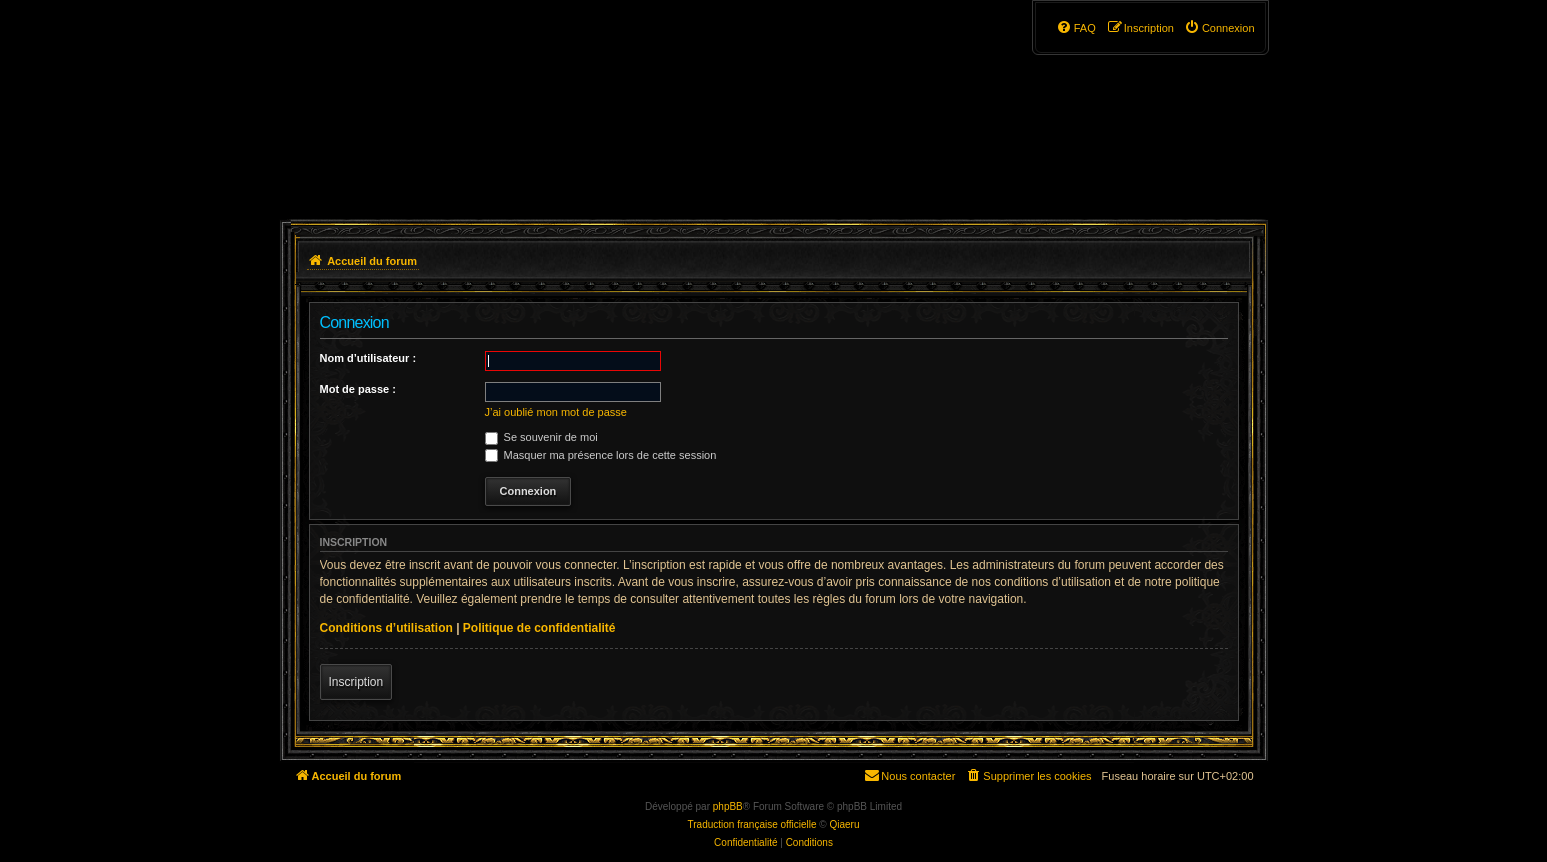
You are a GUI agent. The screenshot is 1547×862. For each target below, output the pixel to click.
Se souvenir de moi (541, 437)
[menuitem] (1219, 28)
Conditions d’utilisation (386, 628)
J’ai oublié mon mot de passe (556, 412)
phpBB (728, 806)
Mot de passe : (358, 389)
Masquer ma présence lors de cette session (601, 455)
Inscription (356, 682)
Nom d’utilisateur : (368, 358)
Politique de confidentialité (539, 628)
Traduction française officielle (752, 824)
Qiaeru (844, 824)
